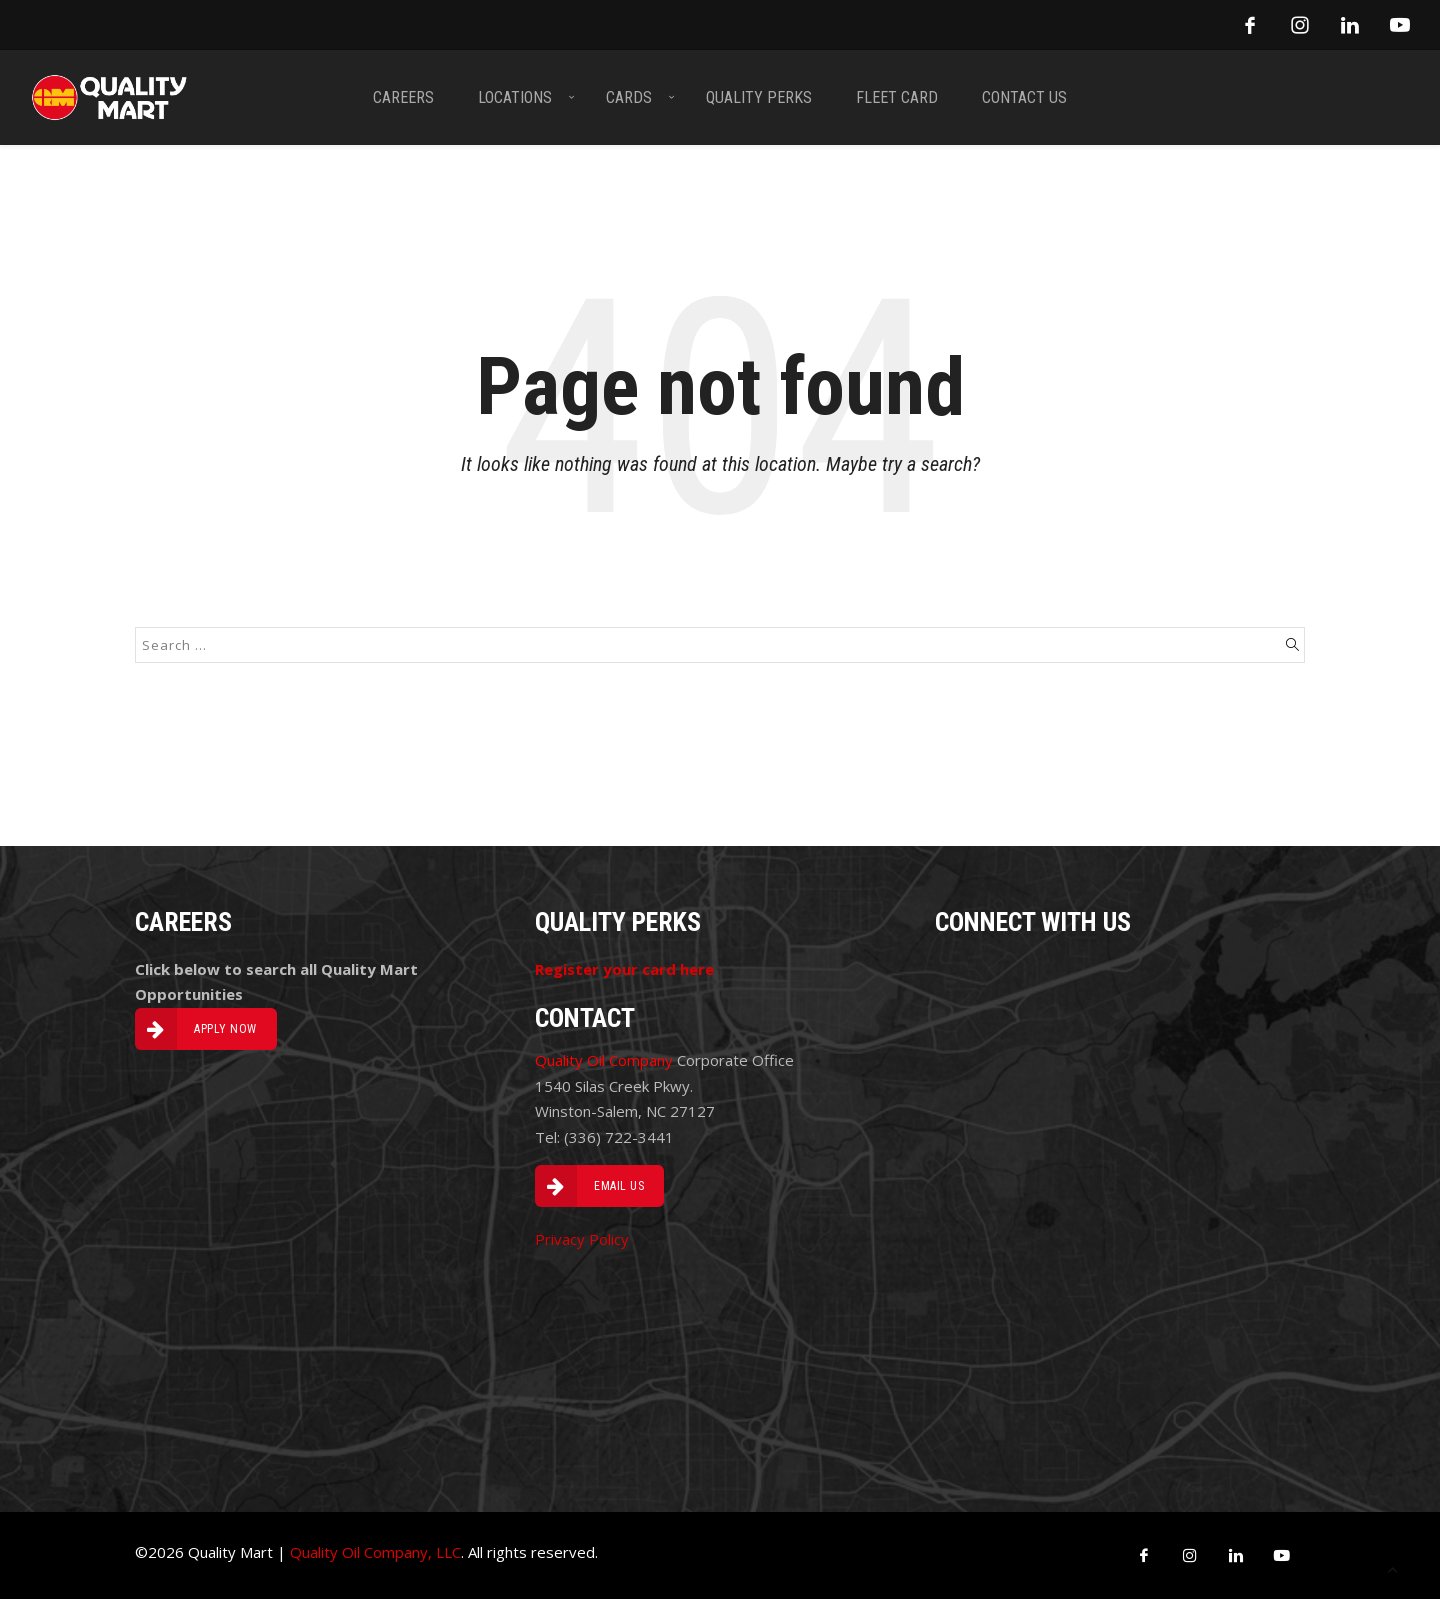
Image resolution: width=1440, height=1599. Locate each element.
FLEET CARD (897, 97)
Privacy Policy (582, 1239)
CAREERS (403, 97)
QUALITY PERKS (759, 97)
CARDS (629, 97)
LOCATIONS (515, 97)
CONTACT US (1024, 97)
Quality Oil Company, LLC (375, 1552)
